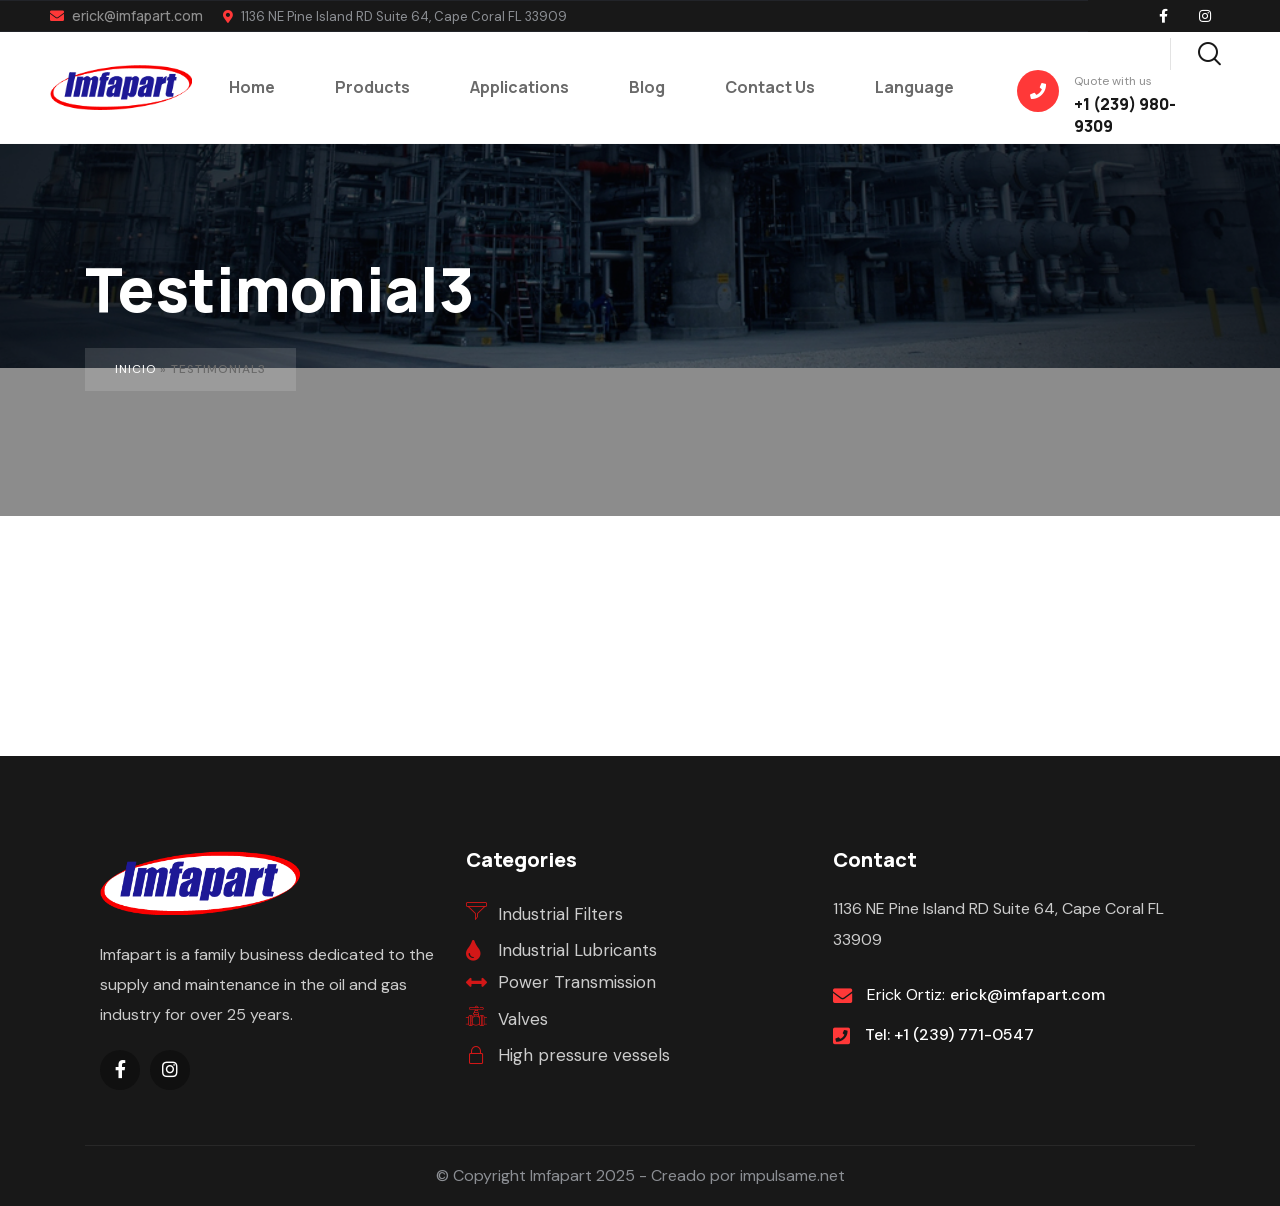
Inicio (135, 369)
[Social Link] (1163, 16)
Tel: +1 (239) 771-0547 (949, 1034)
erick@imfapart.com (126, 15)
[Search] (1209, 51)
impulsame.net (792, 1175)
